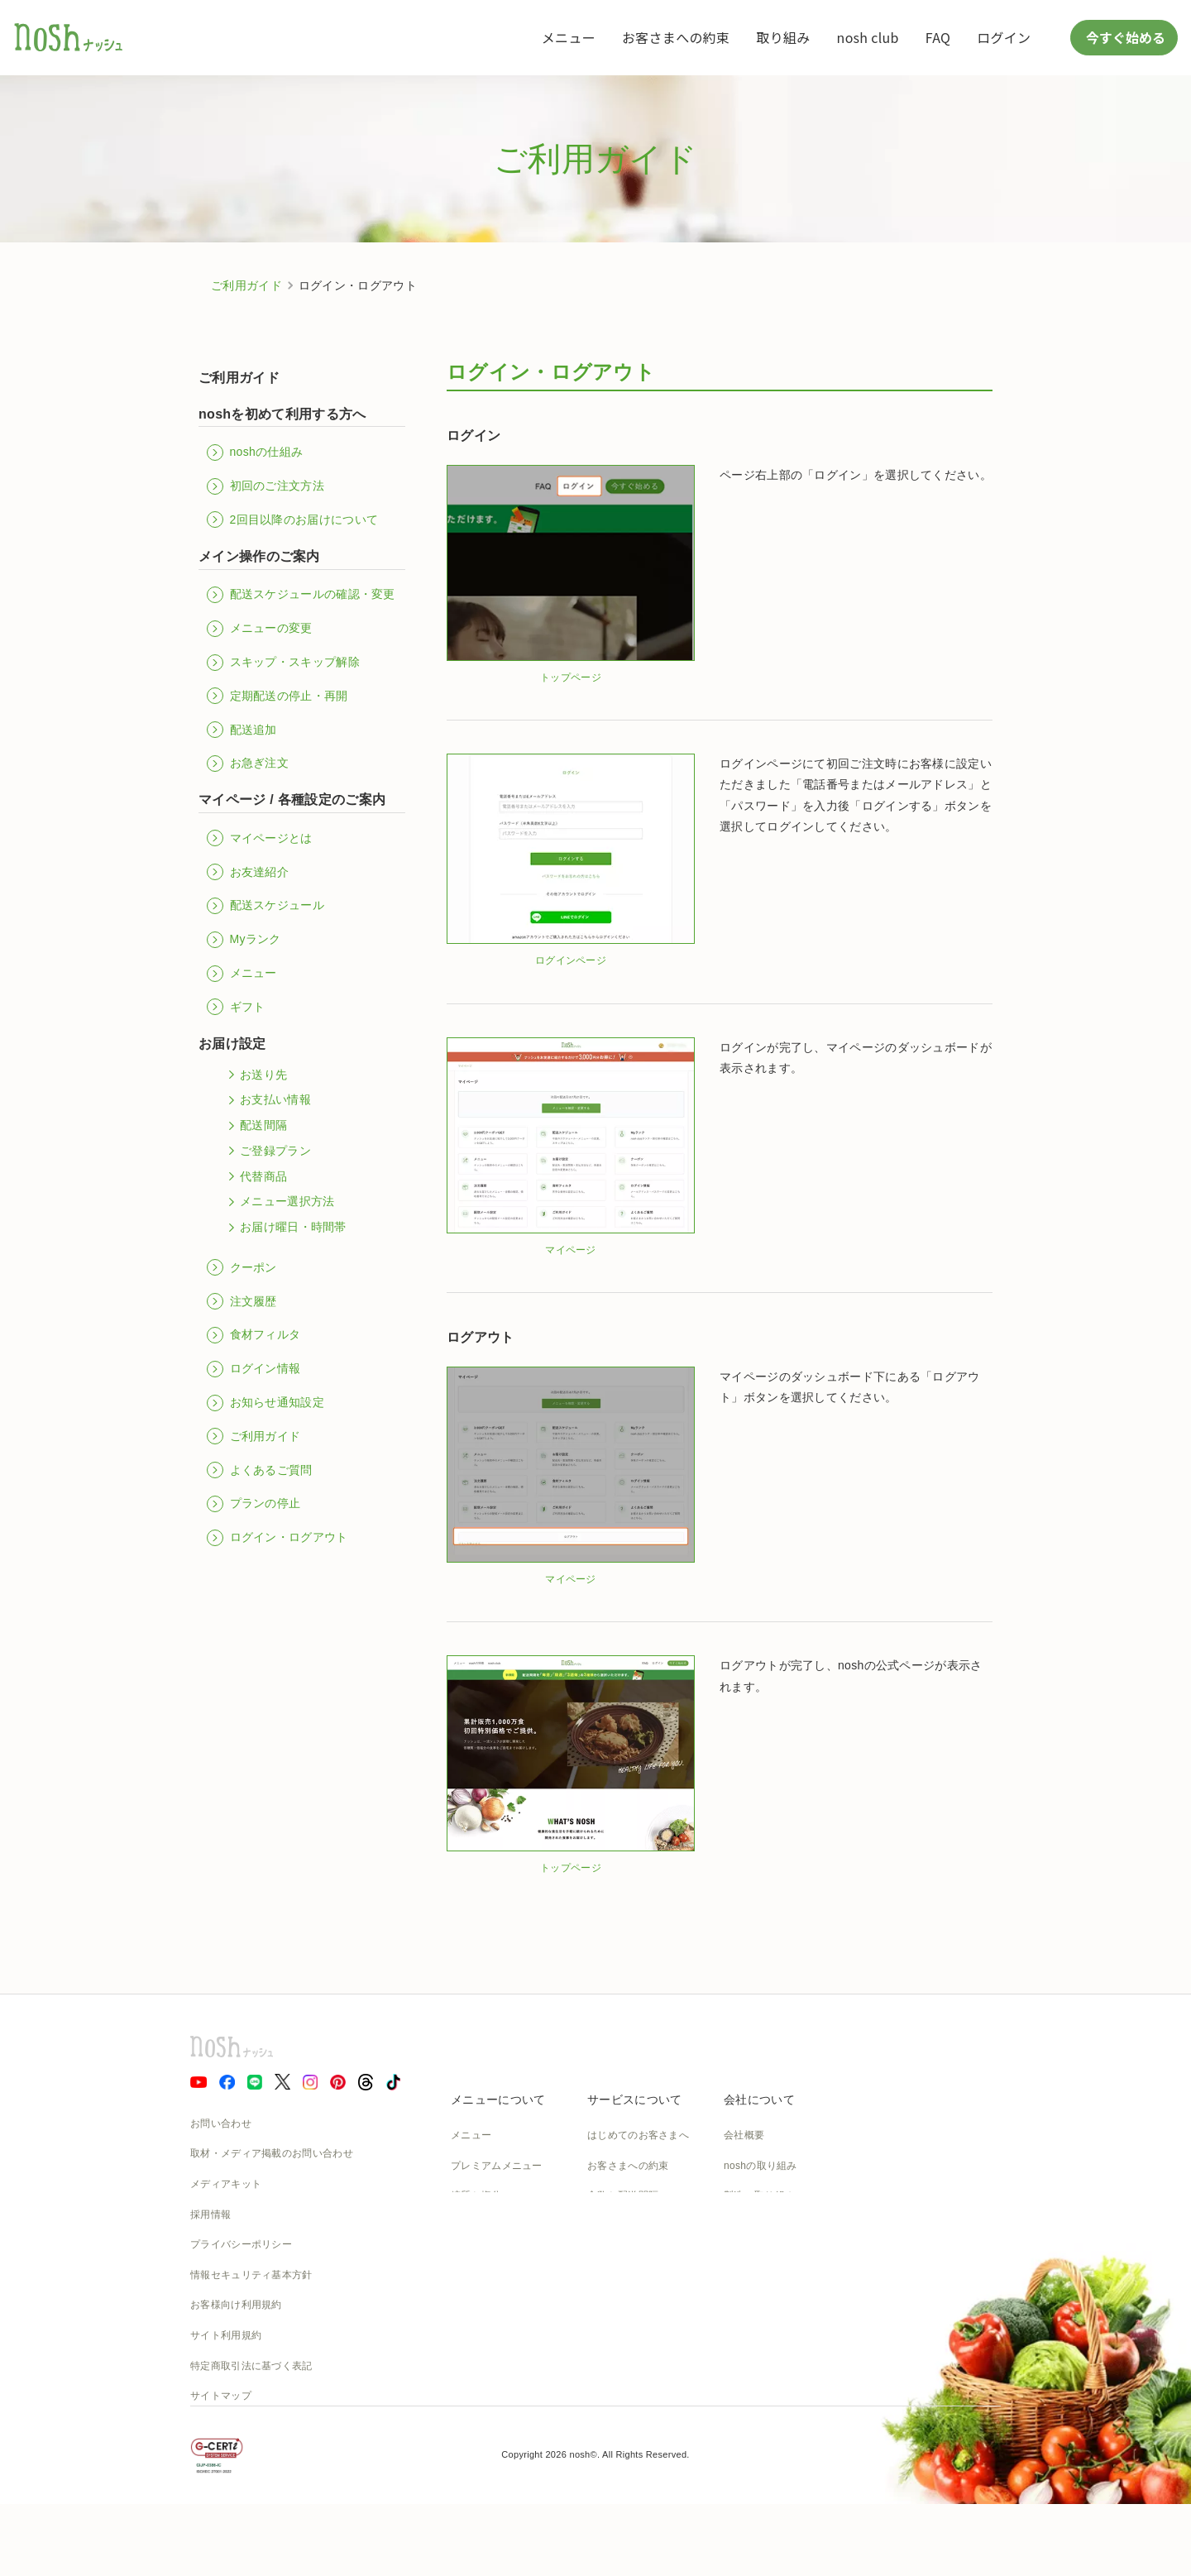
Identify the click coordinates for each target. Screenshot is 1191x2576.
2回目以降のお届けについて (292, 519)
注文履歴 (242, 1301)
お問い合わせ (220, 2123)
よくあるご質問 (260, 1470)
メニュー (569, 37)
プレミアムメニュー (497, 2165)
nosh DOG (748, 2377)
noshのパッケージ (492, 2286)
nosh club (868, 37)
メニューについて (498, 2099)
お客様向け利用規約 (236, 2304)
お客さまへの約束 (675, 37)
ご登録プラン (267, 1150)
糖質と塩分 (476, 2195)
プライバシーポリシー (241, 2244)
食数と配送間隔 (622, 2195)
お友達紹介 (248, 872)
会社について (759, 2099)
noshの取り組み (760, 2165)
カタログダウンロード (638, 2317)
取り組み (783, 37)
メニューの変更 (260, 628)
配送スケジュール (265, 906)
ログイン (1004, 37)
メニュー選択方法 (278, 1202)
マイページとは (260, 838)
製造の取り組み (759, 2195)
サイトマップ (220, 2395)
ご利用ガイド (246, 285)
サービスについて (634, 2099)
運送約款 (744, 2347)
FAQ (938, 37)
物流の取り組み (759, 2226)
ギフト (236, 1006)
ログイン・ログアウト (277, 1538)
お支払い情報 (267, 1100)
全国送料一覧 (617, 2286)
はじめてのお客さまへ (638, 2135)
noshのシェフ (482, 2256)
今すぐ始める (1124, 37)
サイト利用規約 (225, 2335)
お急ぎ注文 (248, 763)
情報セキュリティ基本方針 (251, 2275)
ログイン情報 (253, 1369)
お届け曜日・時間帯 (285, 1227)
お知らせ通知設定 (265, 1403)
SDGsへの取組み (763, 2286)
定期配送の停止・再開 (277, 695)
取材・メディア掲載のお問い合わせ (271, 2153)
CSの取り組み (756, 2256)
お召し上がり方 (486, 2226)
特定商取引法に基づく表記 (251, 2366)
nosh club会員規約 (629, 2347)
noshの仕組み (255, 452)
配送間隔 (255, 1126)
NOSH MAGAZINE (767, 2317)
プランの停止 (253, 1504)
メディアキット (225, 2184)
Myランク (244, 939)
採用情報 (210, 2214)
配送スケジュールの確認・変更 (301, 595)
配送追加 (242, 729)
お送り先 (255, 1074)
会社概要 (744, 2135)
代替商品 (255, 1176)
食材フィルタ (253, 1335)
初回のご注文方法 (265, 486)
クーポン (242, 1267)
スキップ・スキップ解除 (283, 662)
